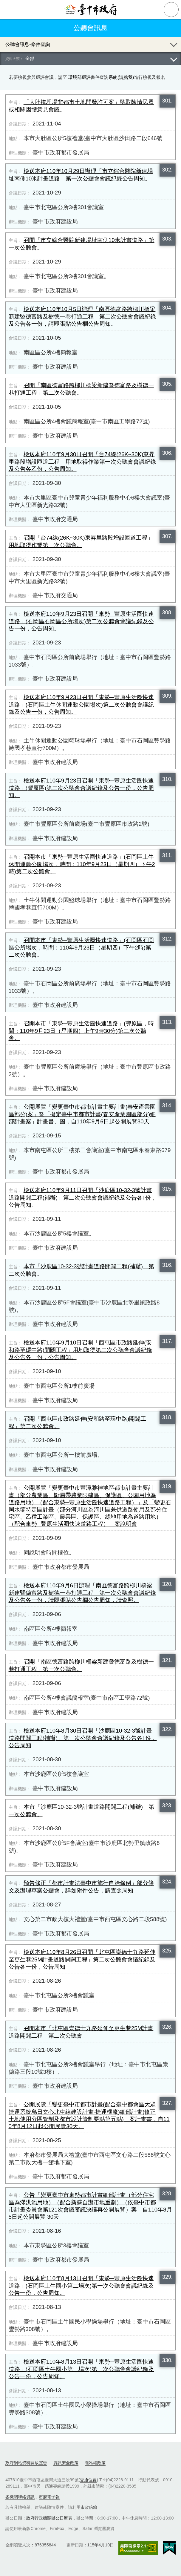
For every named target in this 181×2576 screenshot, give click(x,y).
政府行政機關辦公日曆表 (49, 2518)
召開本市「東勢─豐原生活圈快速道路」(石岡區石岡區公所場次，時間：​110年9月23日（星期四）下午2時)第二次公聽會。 (81, 947)
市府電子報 (49, 2496)
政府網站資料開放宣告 (26, 2462)
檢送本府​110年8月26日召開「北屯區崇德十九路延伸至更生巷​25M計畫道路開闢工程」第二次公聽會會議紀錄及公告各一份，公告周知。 (82, 1959)
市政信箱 (89, 2507)
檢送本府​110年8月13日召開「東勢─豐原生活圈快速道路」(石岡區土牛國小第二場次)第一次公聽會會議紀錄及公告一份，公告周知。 (81, 2285)
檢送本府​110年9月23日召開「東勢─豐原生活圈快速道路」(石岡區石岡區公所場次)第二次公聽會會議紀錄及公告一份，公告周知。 (81, 621)
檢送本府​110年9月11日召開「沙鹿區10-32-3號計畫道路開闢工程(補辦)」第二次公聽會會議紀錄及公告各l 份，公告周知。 (83, 1197)
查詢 (171, 9)
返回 (9, 28)
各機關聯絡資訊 (20, 2496)
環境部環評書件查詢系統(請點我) (101, 77)
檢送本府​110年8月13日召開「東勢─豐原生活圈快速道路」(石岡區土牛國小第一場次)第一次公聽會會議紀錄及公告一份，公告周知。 (81, 2368)
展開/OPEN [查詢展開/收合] (173, 44)
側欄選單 (9, 9)
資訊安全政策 (65, 2462)
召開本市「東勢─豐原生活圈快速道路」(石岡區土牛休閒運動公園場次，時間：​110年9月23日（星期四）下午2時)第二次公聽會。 (82, 864)
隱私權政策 (95, 2462)
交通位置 (88, 2479)
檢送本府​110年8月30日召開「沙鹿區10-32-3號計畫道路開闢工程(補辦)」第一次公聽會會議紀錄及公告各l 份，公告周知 (83, 1737)
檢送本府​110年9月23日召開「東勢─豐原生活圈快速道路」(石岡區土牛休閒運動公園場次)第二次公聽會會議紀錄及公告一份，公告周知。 (81, 704)
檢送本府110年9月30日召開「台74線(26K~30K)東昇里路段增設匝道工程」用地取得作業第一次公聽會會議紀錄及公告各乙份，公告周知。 (82, 461)
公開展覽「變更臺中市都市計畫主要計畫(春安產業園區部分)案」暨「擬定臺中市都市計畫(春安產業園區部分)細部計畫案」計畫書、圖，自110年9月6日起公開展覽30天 (82, 1114)
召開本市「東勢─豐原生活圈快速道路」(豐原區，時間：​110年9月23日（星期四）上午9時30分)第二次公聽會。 (81, 1030)
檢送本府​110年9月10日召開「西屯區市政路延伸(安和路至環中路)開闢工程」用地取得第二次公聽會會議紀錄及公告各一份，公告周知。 (80, 1349)
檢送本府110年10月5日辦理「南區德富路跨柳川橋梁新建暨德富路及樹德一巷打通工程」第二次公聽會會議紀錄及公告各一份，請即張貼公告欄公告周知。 (82, 316)
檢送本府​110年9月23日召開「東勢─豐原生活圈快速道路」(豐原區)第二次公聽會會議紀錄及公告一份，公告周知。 (81, 787)
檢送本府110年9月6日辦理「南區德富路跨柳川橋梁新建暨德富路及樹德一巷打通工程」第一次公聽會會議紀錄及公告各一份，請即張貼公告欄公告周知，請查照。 (82, 1592)
